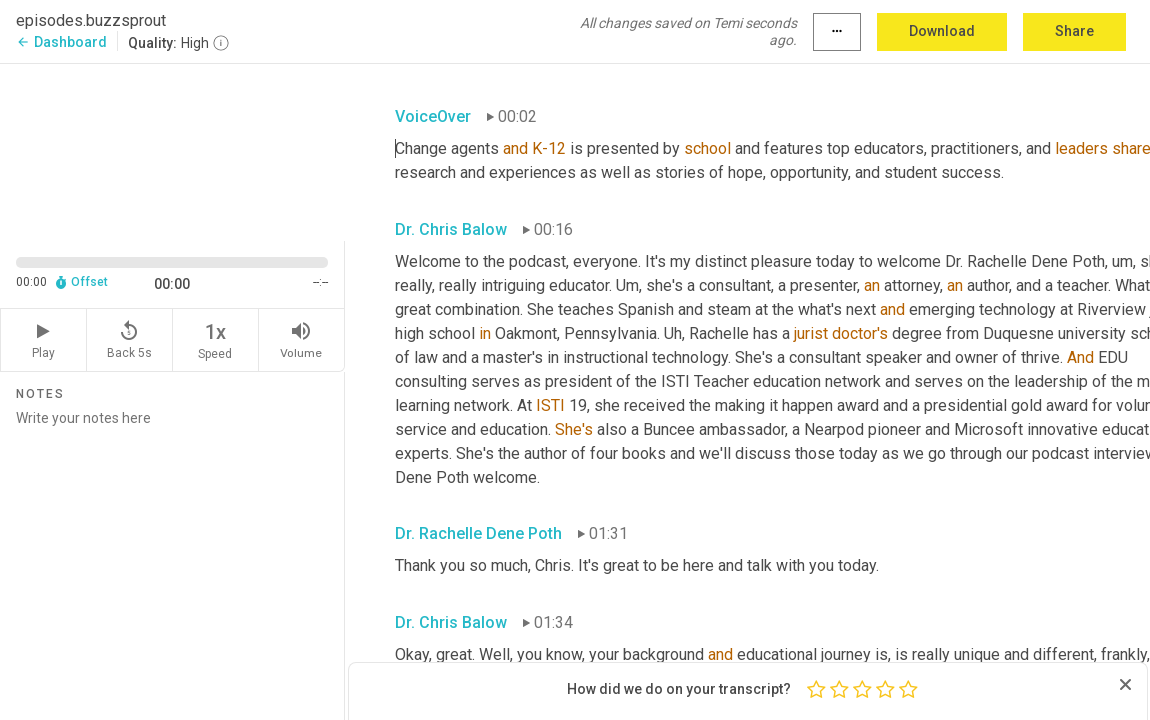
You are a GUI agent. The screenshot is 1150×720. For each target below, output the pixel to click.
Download (942, 31)
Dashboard (61, 42)
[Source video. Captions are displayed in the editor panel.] (172, 150)
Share (1074, 31)
